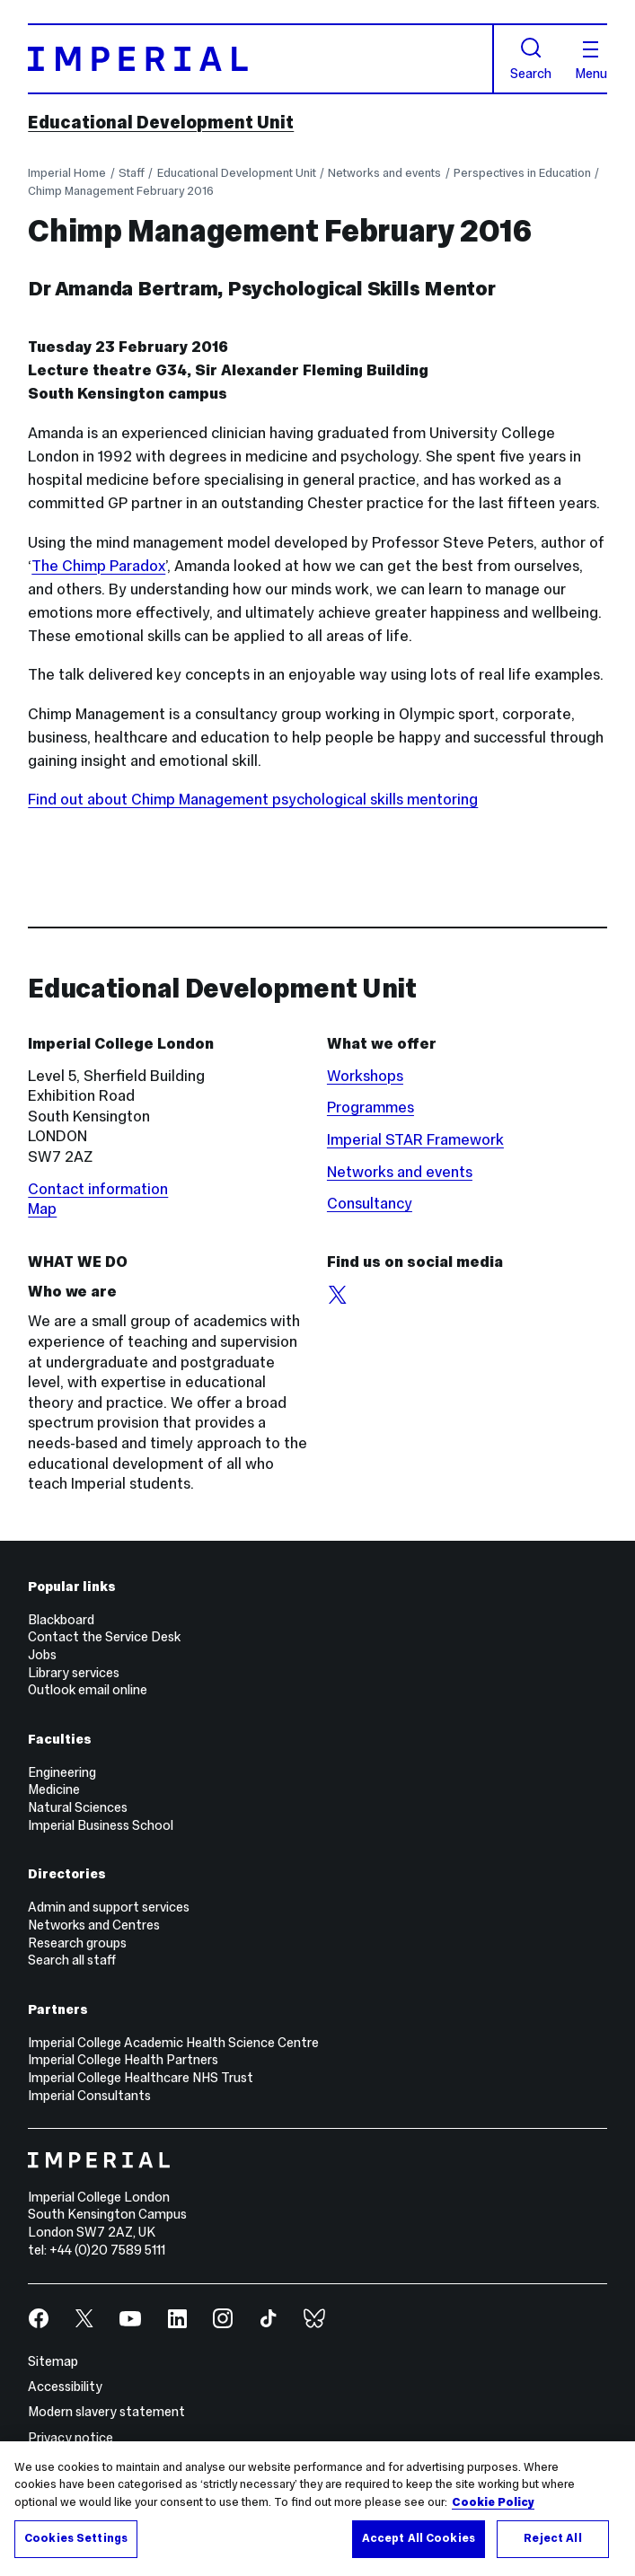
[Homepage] (261, 58)
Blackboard (61, 1620)
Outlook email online (87, 1690)
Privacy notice (70, 2438)
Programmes (370, 1107)
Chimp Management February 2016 (121, 190)
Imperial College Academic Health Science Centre (173, 2043)
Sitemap (53, 2361)
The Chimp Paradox (98, 566)
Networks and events (384, 172)
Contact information (98, 1189)
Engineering (62, 1772)
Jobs (42, 1655)
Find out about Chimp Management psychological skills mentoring (253, 799)
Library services (73, 1673)
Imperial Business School (100, 1825)
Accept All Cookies (418, 2538)
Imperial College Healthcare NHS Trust (140, 2078)
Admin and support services (109, 1907)
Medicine (54, 1789)
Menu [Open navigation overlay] (591, 61)
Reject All (552, 2538)
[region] (317, 2508)
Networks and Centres (94, 1925)
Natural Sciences (78, 1807)
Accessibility (65, 2386)
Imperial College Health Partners (123, 2060)
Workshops (365, 1076)
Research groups (77, 1943)
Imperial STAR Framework (415, 1139)
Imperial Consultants (89, 2096)
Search (530, 59)
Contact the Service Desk (104, 1637)
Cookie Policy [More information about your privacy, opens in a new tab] (493, 2502)
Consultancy (369, 1203)
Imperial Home (67, 172)
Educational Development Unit (161, 122)
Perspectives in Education (522, 172)
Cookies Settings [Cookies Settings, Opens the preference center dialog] (76, 2538)
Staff (132, 172)
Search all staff (72, 1960)
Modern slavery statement (106, 2412)
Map (42, 1208)
